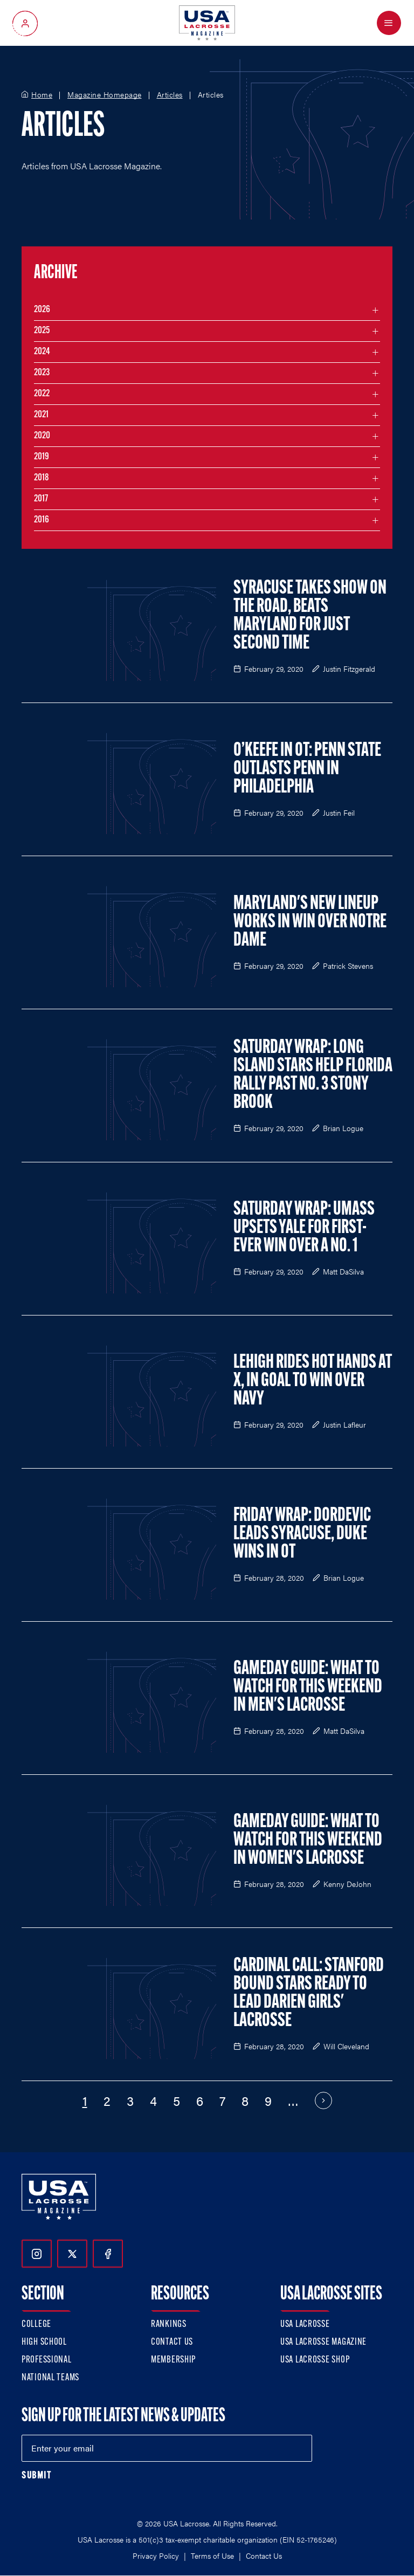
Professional (47, 2360)
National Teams (50, 2378)
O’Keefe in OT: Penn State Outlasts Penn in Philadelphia (307, 769)
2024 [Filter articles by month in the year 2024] (42, 352)
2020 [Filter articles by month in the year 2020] (42, 436)
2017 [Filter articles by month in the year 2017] (41, 499)
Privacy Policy (156, 2555)
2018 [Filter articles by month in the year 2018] (41, 478)
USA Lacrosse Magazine (323, 2342)
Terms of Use (212, 2555)
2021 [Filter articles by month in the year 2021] (41, 415)
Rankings (169, 2324)
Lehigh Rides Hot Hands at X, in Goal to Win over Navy (312, 1381)
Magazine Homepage (104, 95)
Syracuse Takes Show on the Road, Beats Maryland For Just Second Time (310, 616)
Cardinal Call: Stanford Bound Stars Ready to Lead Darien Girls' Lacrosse (308, 1994)
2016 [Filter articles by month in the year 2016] (41, 520)
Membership (173, 2360)
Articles (170, 95)
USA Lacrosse (305, 2324)
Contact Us (172, 2342)
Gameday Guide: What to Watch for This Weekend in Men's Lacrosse (307, 1687)
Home (41, 95)
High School (44, 2342)
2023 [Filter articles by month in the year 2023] (42, 373)
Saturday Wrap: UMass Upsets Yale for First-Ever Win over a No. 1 (304, 1228)
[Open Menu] (389, 23)
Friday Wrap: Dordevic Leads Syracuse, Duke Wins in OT (302, 1534)
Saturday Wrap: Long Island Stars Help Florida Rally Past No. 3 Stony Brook (312, 1075)
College (36, 2324)
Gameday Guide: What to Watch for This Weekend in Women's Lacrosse (307, 1841)
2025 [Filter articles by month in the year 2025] (42, 331)
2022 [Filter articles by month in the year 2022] (42, 394)
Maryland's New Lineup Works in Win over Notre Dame (310, 922)
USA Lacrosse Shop (314, 2360)
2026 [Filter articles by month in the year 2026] (42, 310)
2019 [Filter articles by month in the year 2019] (41, 457)
